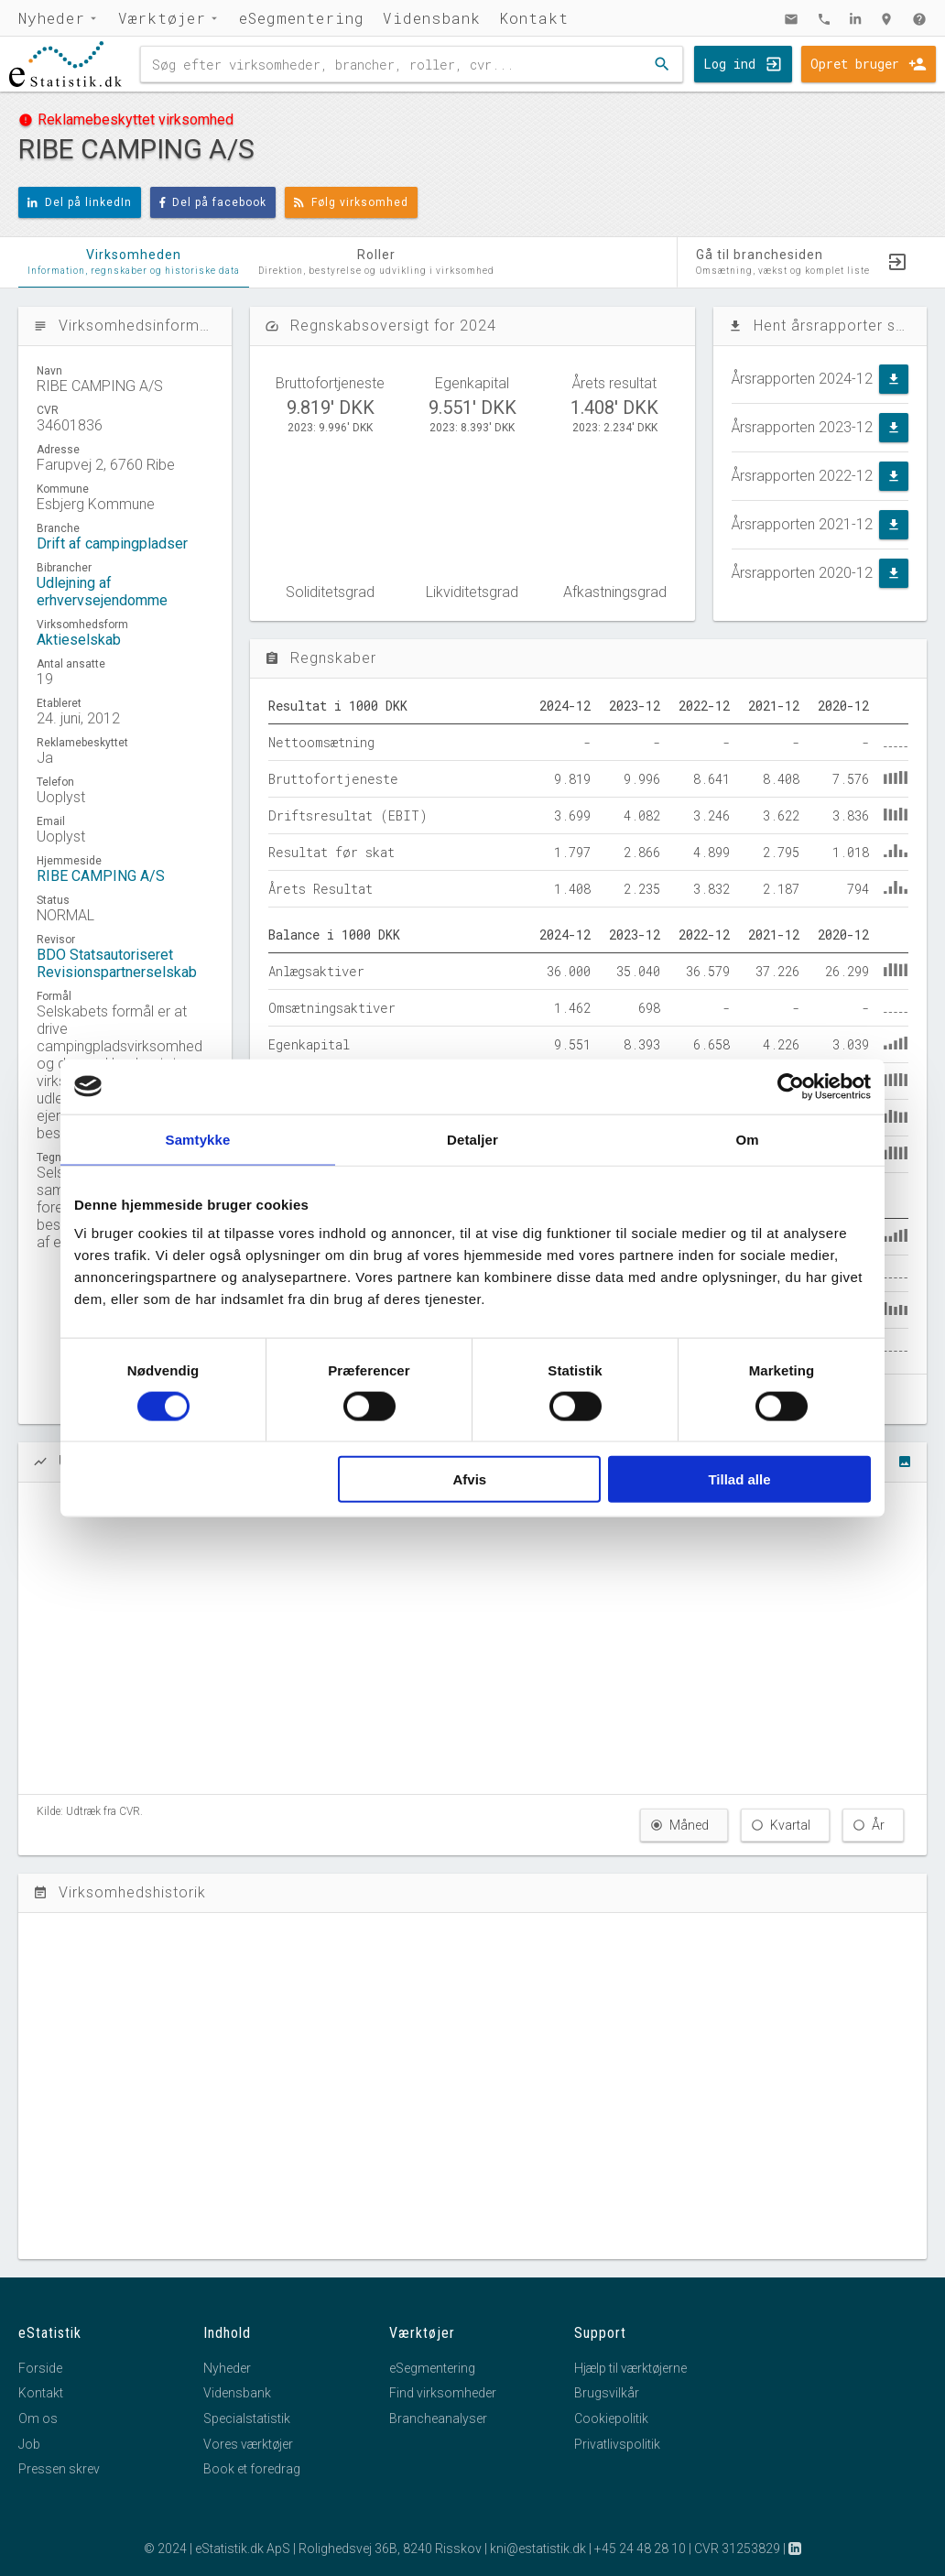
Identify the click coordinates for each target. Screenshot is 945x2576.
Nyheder (51, 17)
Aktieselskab (79, 639)
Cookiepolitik (611, 2418)
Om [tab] (746, 1139)
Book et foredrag (251, 2469)
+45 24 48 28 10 (640, 2548)
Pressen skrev (59, 2469)
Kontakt (534, 17)
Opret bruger (854, 63)
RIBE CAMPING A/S (101, 876)
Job (29, 2444)
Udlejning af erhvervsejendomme (102, 591)
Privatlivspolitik (617, 2444)
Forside (40, 2368)
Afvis (470, 1479)
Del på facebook (213, 202)
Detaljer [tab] (472, 1139)
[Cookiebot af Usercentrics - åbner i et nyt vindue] (791, 1086)
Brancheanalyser (438, 2418)
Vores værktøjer (248, 2444)
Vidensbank (432, 17)
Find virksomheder (442, 2393)
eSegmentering (301, 17)
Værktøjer (162, 17)
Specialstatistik (246, 2418)
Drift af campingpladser (112, 543)
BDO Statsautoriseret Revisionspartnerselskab (117, 963)
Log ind (729, 63)
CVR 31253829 (737, 2548)
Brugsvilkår (606, 2393)
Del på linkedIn (79, 202)
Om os (38, 2418)
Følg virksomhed (351, 202)
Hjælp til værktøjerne (630, 2368)
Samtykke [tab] (198, 1139)
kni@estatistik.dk (538, 2548)
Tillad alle (739, 1479)
